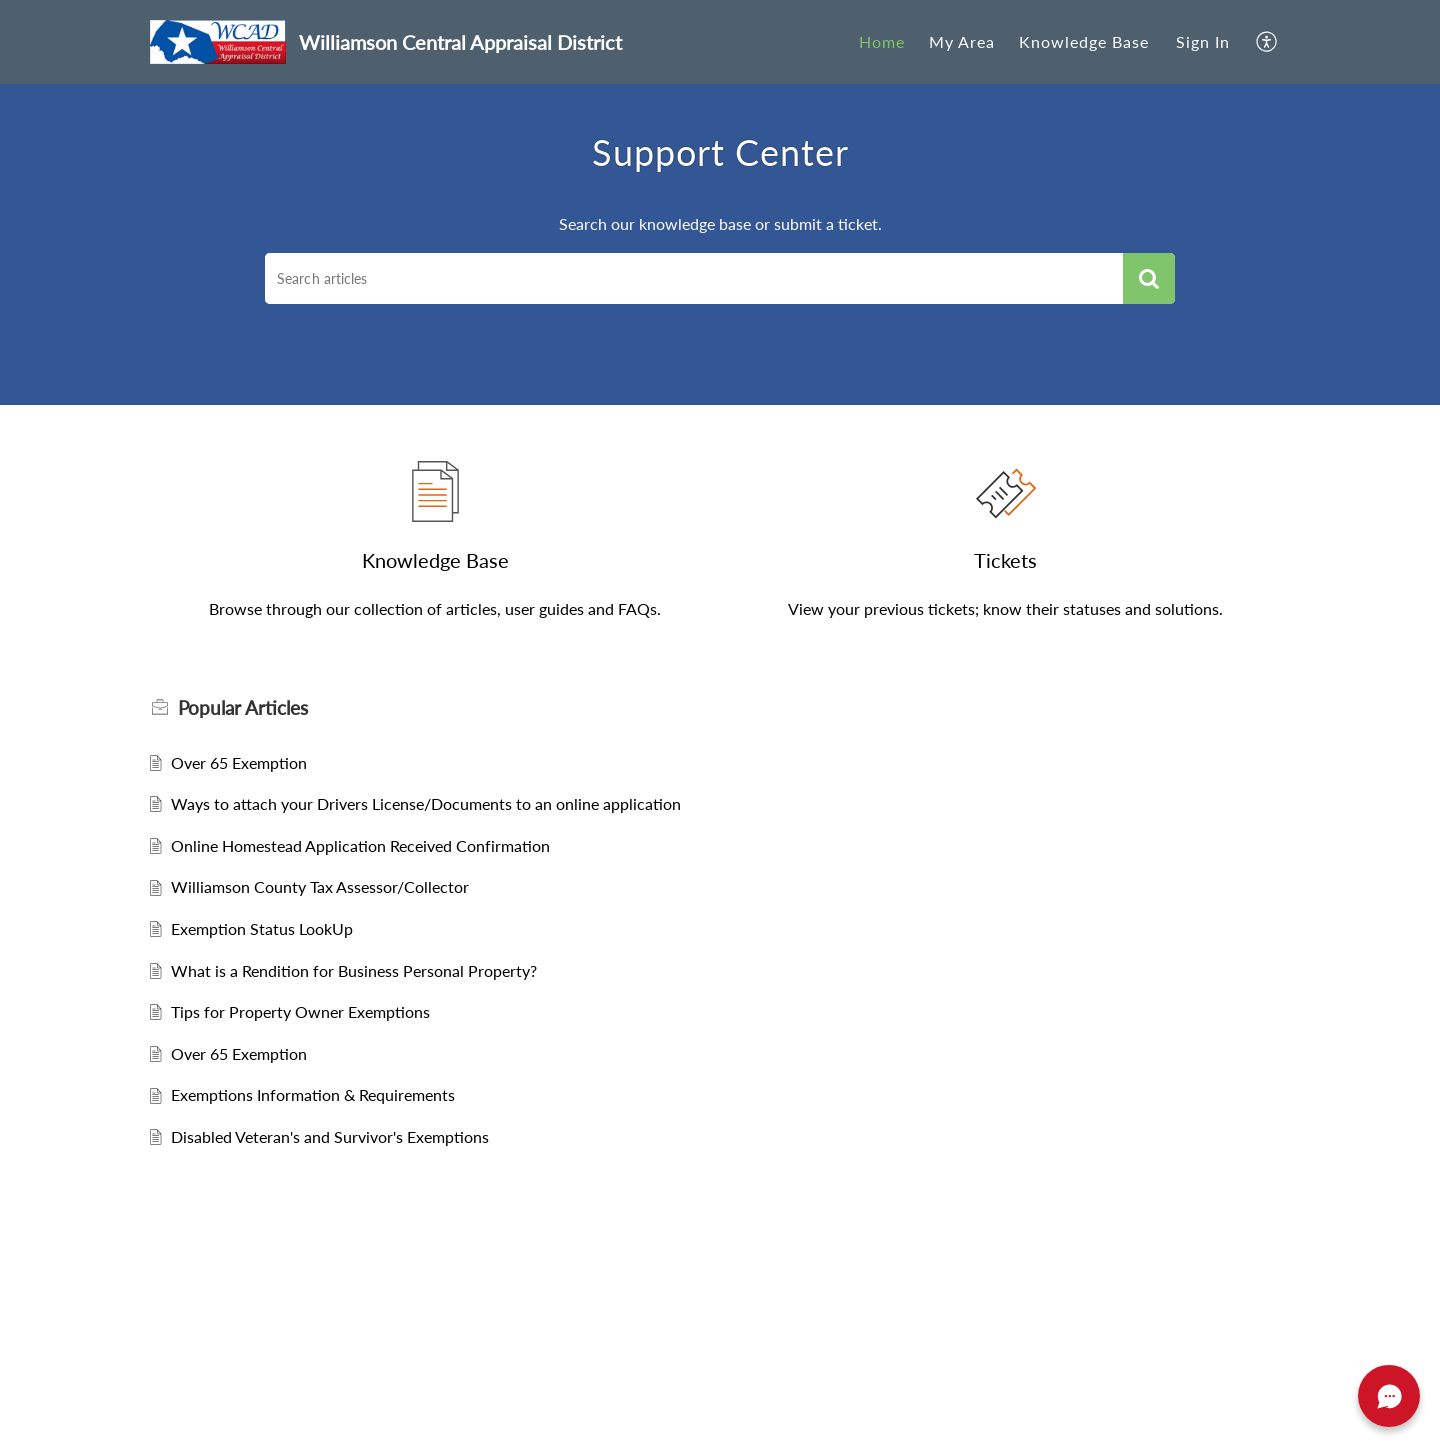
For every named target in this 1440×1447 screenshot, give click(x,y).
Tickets (1005, 560)
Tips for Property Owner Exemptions (300, 1011)
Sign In (1203, 41)
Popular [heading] (243, 707)
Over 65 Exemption (239, 762)
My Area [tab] (962, 41)
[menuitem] (1203, 42)
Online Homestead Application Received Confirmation (360, 845)
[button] (1267, 41)
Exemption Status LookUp (262, 928)
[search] (694, 278)
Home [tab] (882, 41)
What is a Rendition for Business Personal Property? (354, 970)
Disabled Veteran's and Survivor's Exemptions (330, 1136)
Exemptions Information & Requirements (313, 1094)
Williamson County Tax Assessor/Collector (320, 886)
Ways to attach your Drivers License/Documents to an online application (426, 803)
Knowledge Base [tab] (1084, 41)
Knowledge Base (435, 560)
